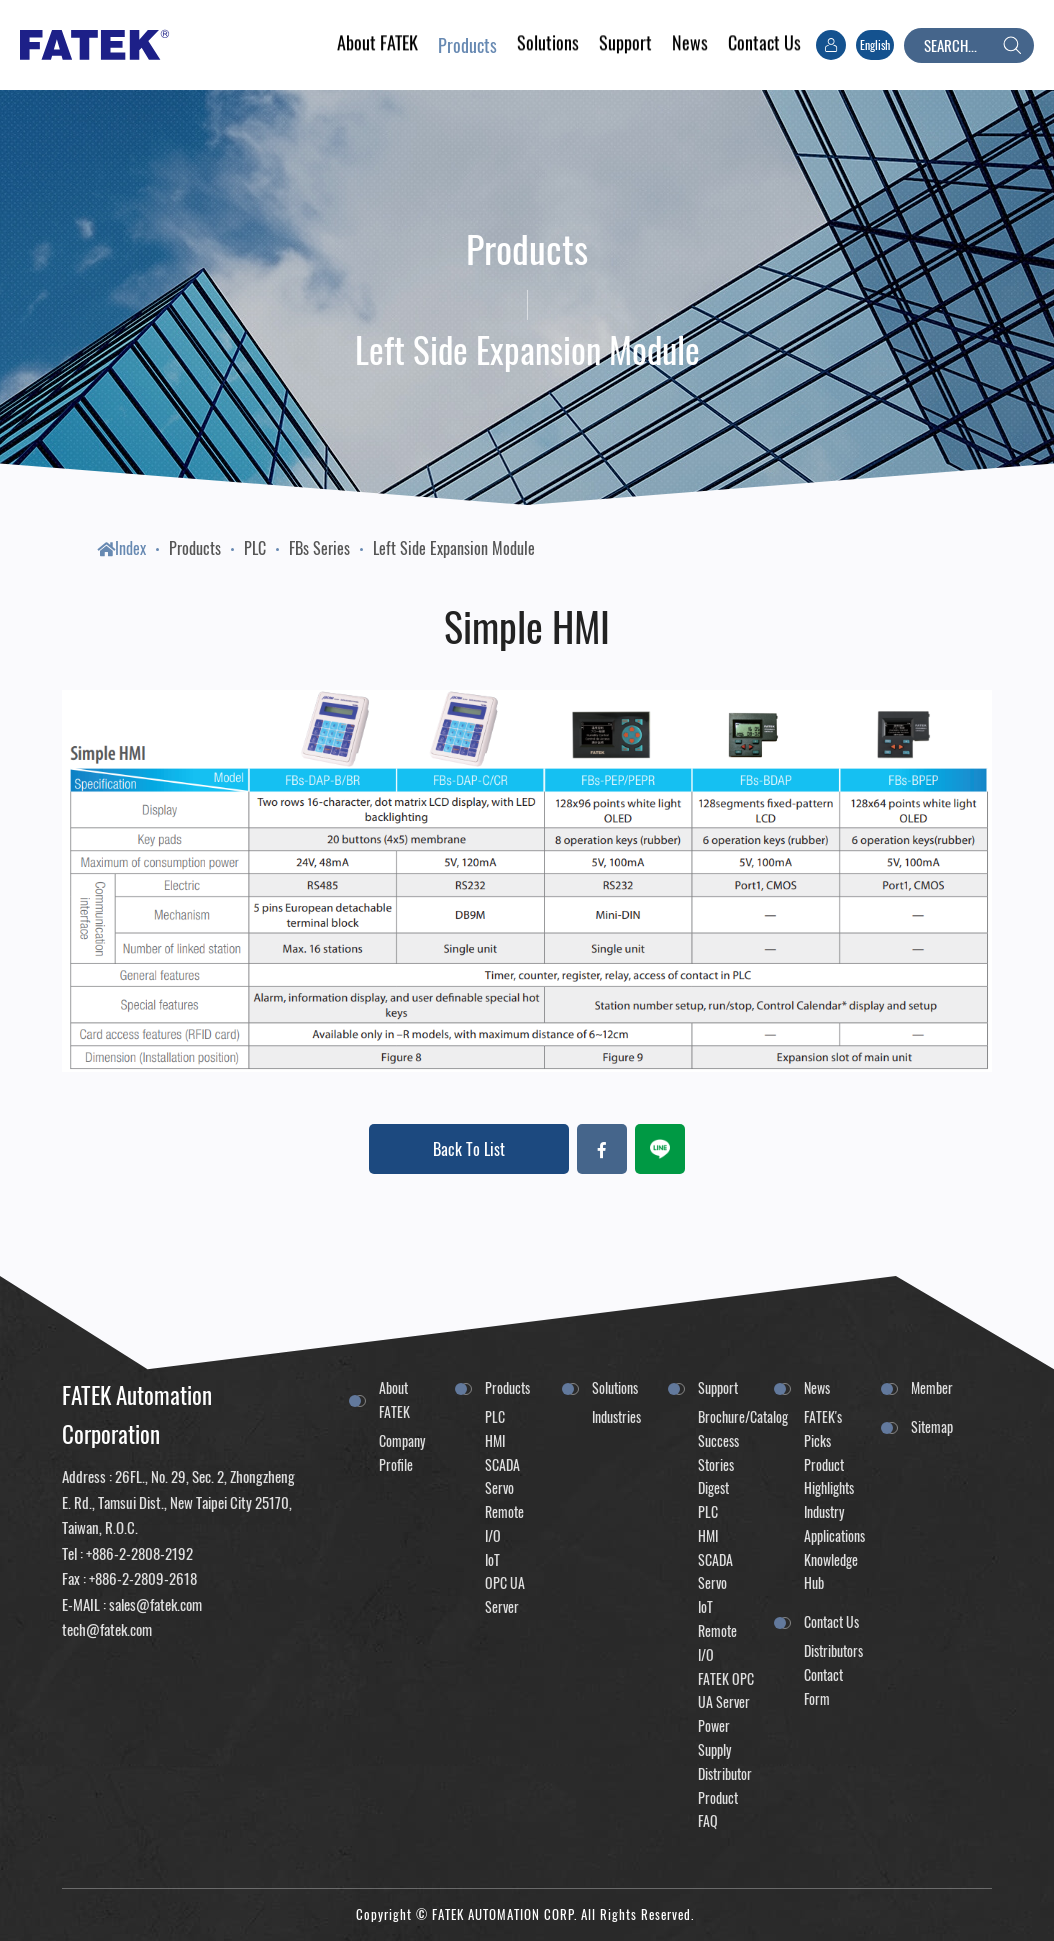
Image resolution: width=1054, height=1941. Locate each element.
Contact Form (823, 1686)
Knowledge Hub (831, 1571)
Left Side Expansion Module (454, 548)
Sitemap (932, 1426)
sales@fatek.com (155, 1604)
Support (718, 1387)
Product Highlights (829, 1476)
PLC (255, 548)
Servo (499, 1487)
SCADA (502, 1464)
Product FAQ (718, 1809)
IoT (492, 1559)
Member (932, 1387)
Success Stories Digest (718, 1464)
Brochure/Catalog (726, 1416)
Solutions (615, 1387)
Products (195, 548)
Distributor (725, 1773)
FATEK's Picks (823, 1428)
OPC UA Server (505, 1594)
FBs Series (319, 548)
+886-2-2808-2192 (139, 1553)
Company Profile (402, 1452)
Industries (616, 1416)
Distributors (832, 1650)
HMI (495, 1440)
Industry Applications (832, 1523)
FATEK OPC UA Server (726, 1690)
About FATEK (394, 1399)
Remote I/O (504, 1523)
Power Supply (714, 1737)
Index (121, 548)
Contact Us (831, 1621)
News (817, 1387)
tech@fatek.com (107, 1629)
